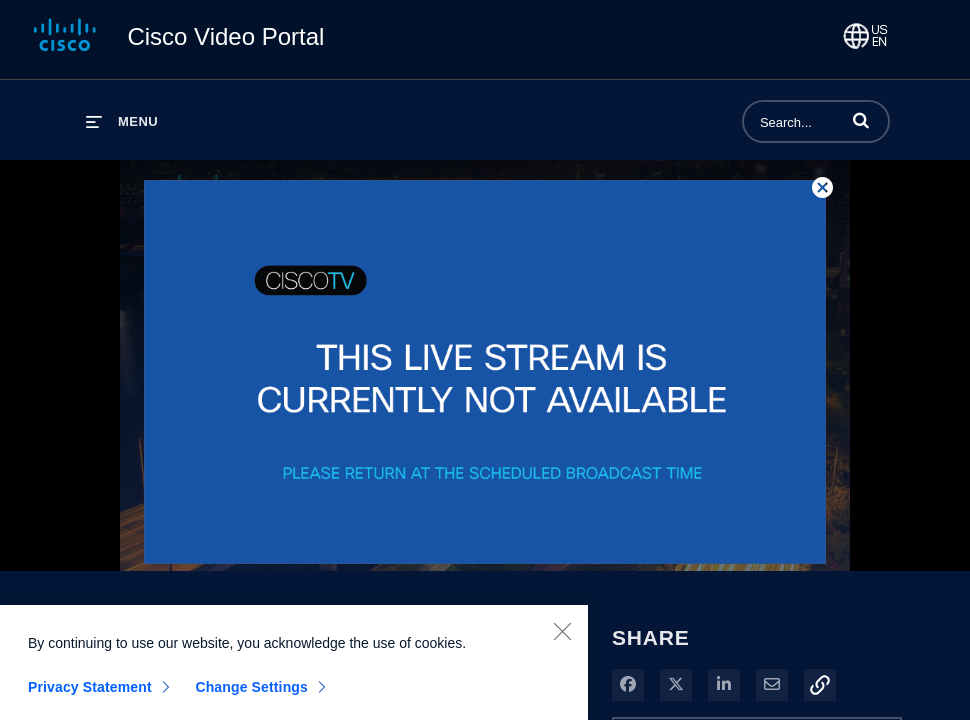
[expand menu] (122, 121)
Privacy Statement (90, 692)
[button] (861, 120)
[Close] (562, 636)
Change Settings (251, 692)
